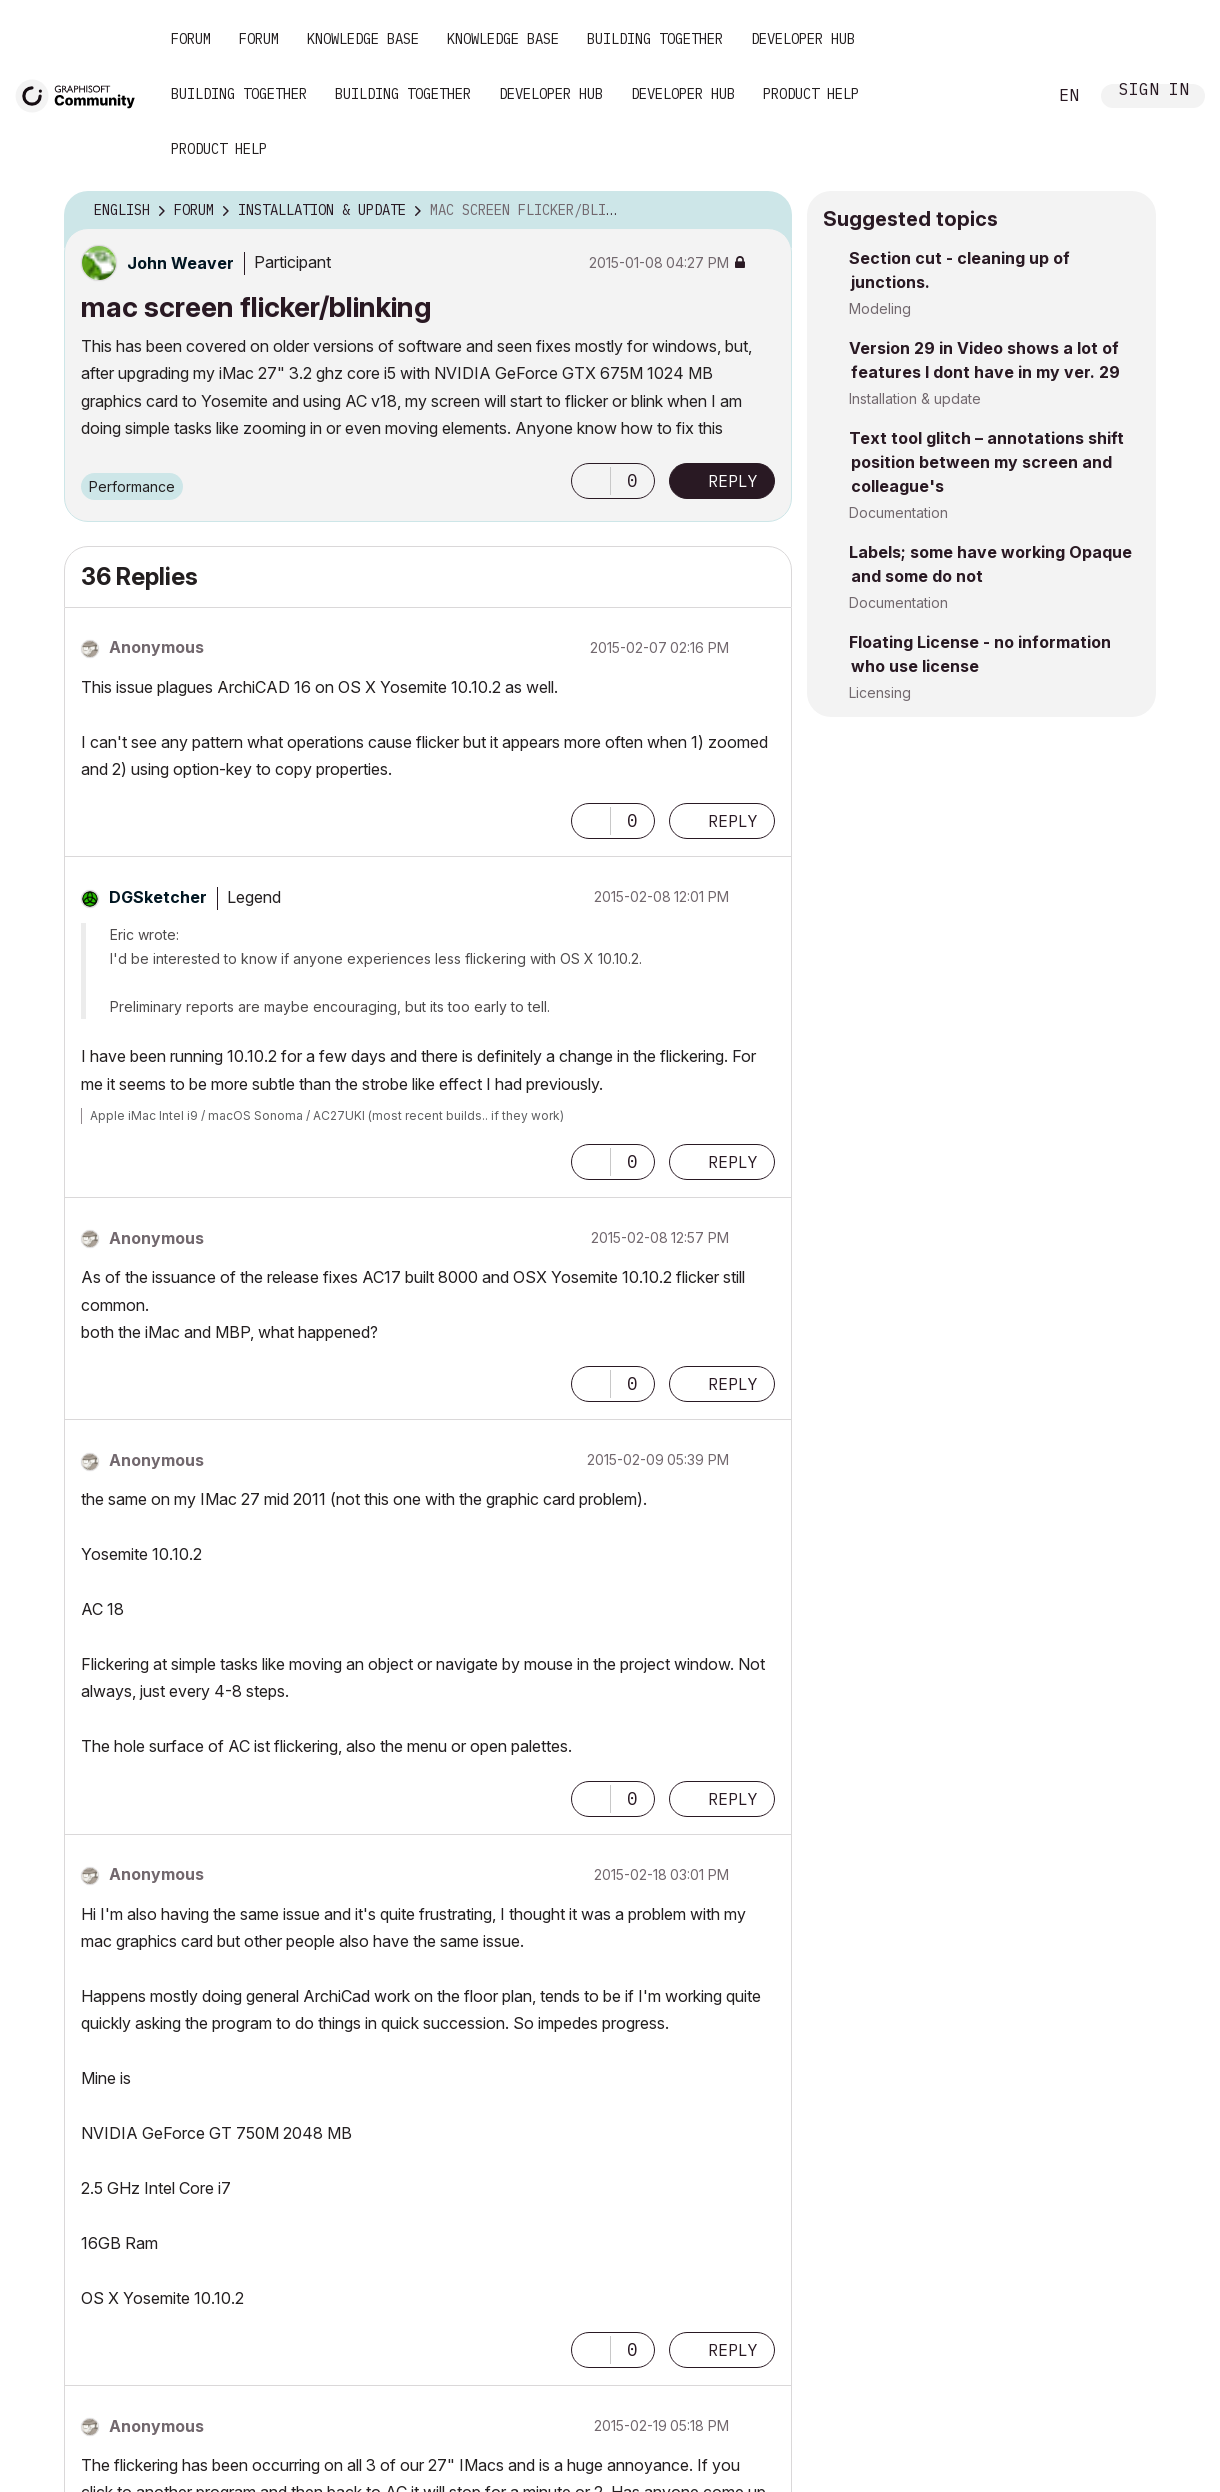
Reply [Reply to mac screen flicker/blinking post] (733, 481)
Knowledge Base (363, 39)
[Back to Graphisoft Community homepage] (82, 93)
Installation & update (915, 398)
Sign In (1154, 91)
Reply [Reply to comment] (733, 821)
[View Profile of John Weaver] (180, 263)
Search (1009, 96)
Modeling (880, 308)
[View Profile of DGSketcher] (158, 897)
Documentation (898, 512)
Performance (132, 486)
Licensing (880, 692)
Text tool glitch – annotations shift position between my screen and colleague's (986, 462)
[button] (591, 481)
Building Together (655, 39)
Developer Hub (803, 39)
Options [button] (764, 211)
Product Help (811, 94)
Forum (191, 39)
